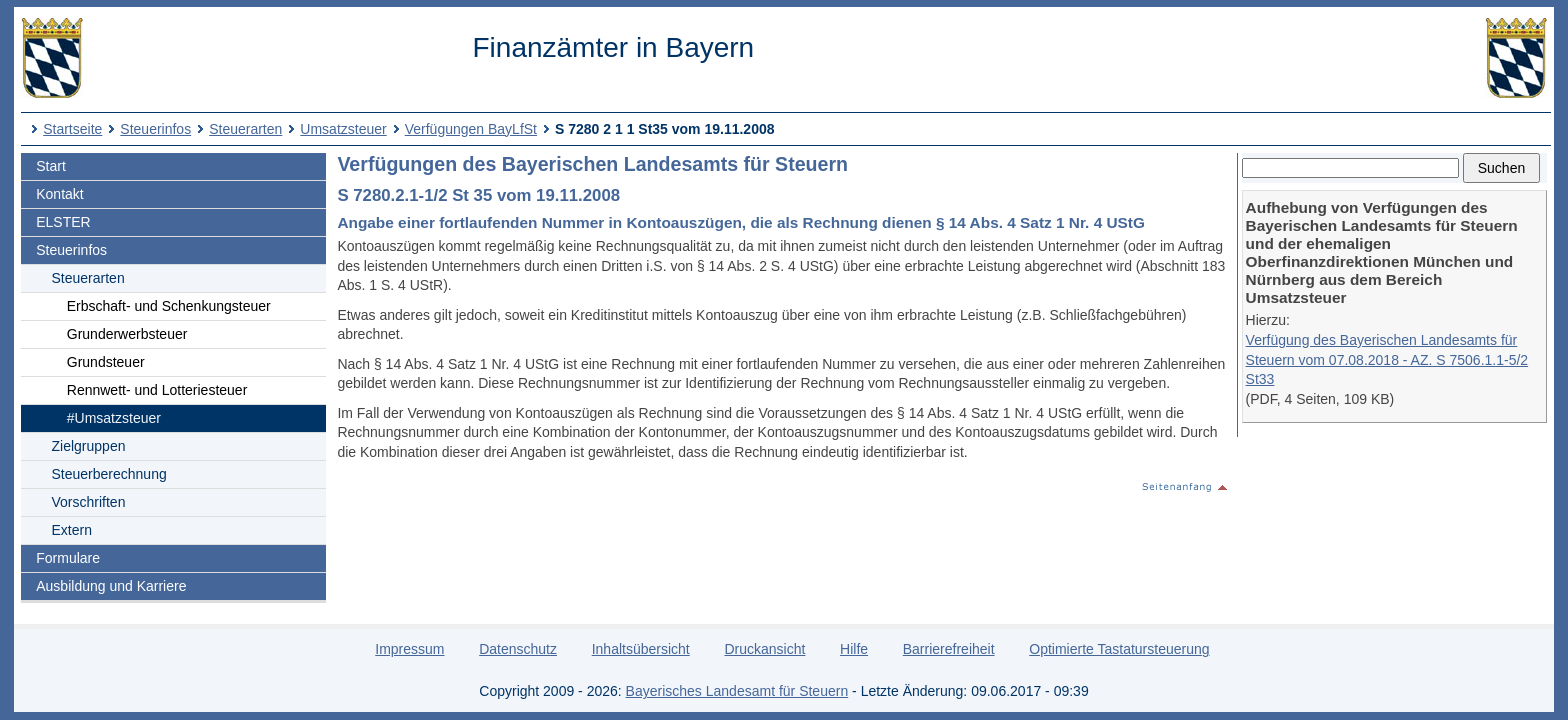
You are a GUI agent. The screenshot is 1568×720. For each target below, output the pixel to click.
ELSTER (63, 222)
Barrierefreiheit (949, 649)
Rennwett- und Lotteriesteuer (157, 390)
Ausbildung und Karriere (111, 586)
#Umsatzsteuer (114, 418)
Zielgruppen (89, 446)
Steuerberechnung (109, 474)
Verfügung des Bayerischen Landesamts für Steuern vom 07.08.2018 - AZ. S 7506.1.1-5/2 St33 (1387, 359)
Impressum (409, 649)
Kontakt (59, 194)
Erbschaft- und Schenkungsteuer (169, 306)
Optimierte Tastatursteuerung (1119, 649)
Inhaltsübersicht (641, 649)
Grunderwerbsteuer (127, 334)
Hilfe (854, 649)
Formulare (68, 558)
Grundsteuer (106, 362)
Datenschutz (518, 649)
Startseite (72, 129)
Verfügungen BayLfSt (471, 129)
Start (51, 166)
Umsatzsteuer (343, 129)
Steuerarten (245, 129)
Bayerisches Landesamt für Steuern (737, 691)
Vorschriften (89, 502)
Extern (72, 530)
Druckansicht (764, 649)
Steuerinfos (155, 129)
